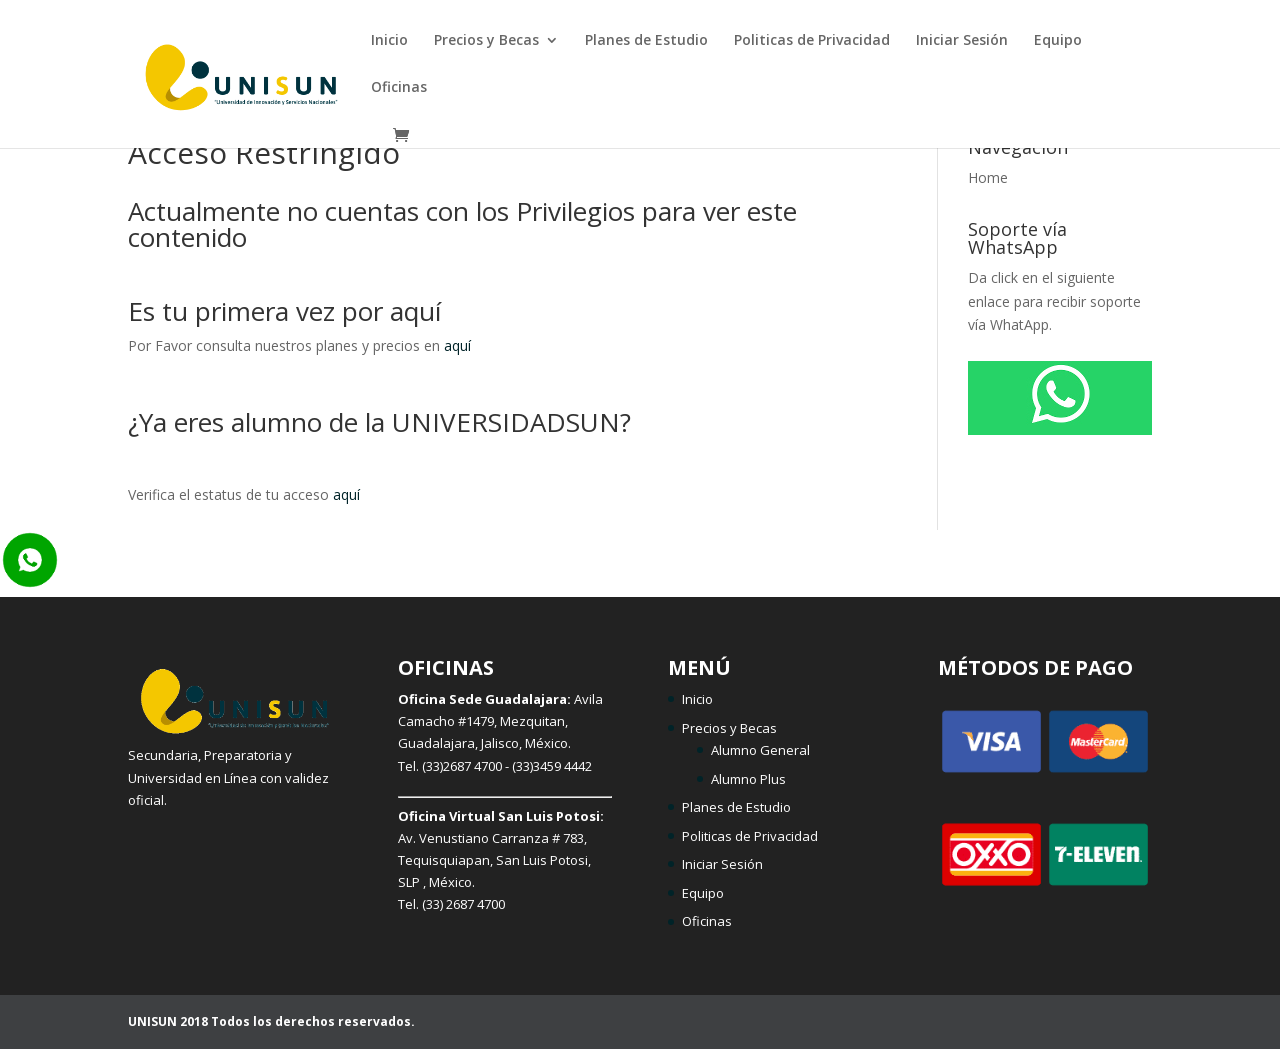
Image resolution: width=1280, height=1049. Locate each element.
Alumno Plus (748, 779)
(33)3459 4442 (552, 766)
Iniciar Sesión (962, 41)
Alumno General (760, 750)
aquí (457, 345)
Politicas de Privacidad (812, 41)
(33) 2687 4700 (463, 904)
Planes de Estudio (646, 41)
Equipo (1058, 41)
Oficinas (399, 88)
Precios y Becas (486, 41)
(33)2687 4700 (462, 766)
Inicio (389, 41)
